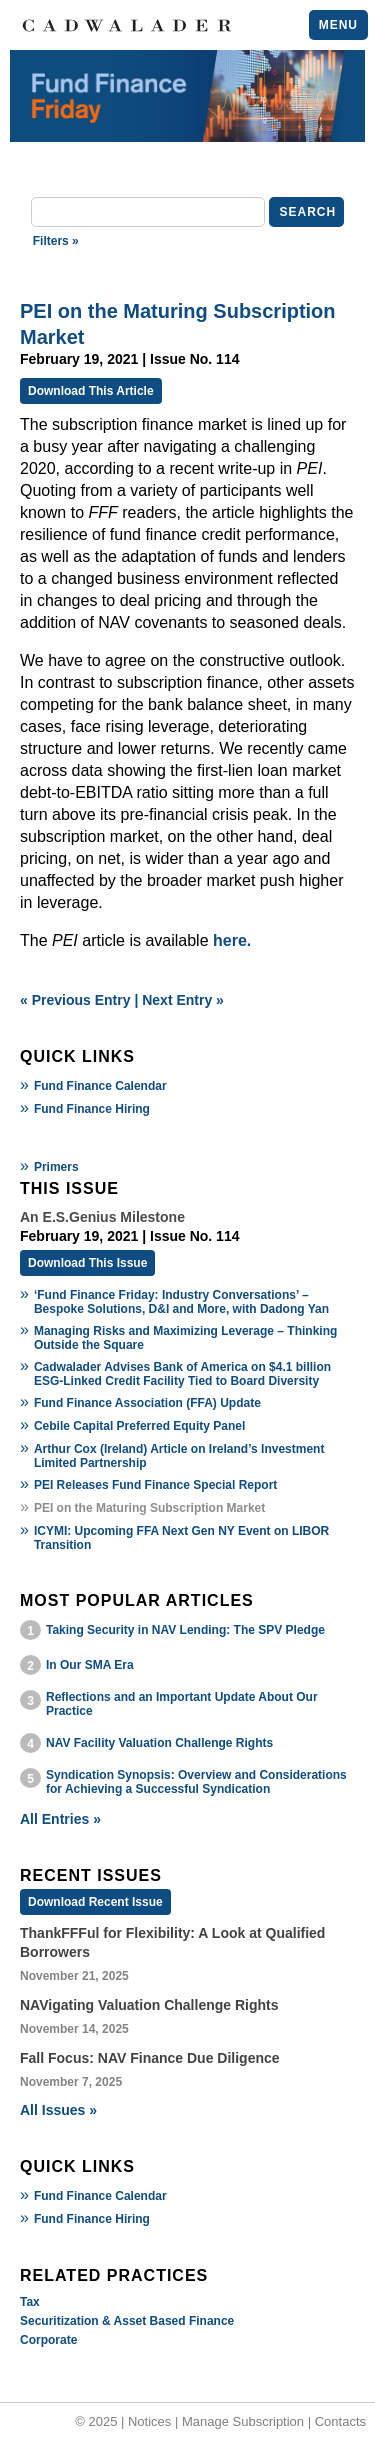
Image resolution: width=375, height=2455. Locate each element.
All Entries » (60, 1819)
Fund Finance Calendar (100, 1086)
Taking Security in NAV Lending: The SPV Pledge (185, 1630)
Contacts (340, 2421)
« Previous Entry (75, 1000)
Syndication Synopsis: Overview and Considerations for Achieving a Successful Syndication (196, 1782)
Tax (30, 2302)
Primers (56, 1167)
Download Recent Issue (95, 1902)
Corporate (48, 2340)
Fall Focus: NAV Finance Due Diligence (150, 2058)
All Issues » (58, 2110)
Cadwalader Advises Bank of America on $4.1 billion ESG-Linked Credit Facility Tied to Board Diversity (182, 1374)
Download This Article (91, 391)
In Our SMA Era (90, 1665)
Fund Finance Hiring (92, 1109)
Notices (149, 2421)
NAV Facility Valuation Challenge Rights (159, 1743)
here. (232, 940)
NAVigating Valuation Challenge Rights (149, 2005)
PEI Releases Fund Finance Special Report (155, 1485)
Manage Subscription (243, 2421)
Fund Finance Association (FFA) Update (147, 1403)
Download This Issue (87, 1263)
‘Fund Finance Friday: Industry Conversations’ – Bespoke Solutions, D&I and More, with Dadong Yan (181, 1302)
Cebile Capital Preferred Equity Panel (139, 1426)
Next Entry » (183, 1000)
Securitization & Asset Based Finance (127, 2321)
